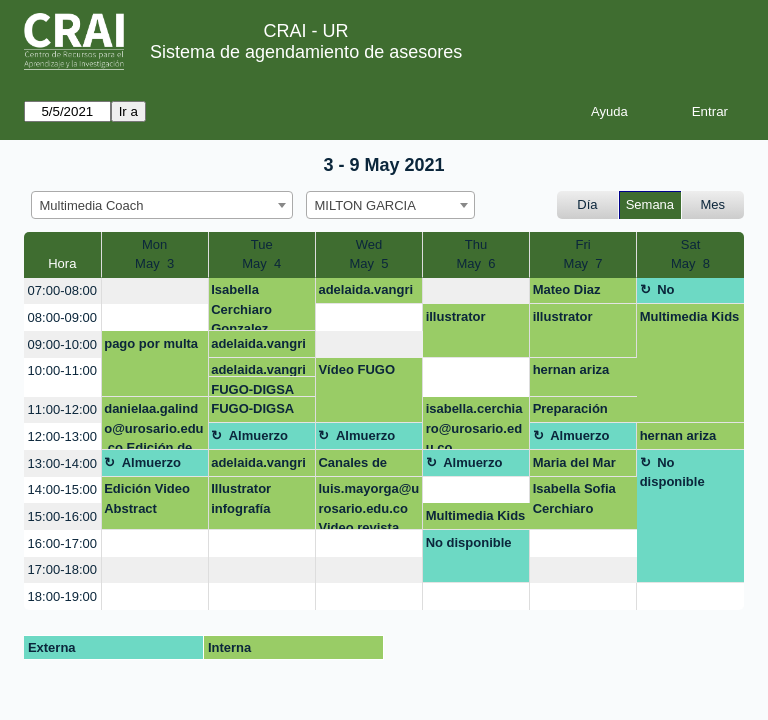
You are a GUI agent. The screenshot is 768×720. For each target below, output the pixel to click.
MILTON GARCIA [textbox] (365, 205)
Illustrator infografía (241, 498)
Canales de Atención (352, 466)
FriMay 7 (583, 254)
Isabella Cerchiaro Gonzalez (241, 306)
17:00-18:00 (62, 569)
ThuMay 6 (476, 254)
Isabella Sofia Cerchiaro (574, 498)
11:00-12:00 (62, 409)
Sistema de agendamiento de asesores (306, 52)
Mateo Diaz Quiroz (567, 293)
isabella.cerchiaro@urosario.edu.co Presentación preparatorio (474, 425)
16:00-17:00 (62, 543)
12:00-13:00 (62, 436)
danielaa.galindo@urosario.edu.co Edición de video (153, 425)
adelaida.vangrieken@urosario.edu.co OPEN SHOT (367, 293)
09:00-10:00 (62, 344)
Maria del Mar (574, 462)
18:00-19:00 (62, 596)
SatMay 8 (690, 254)
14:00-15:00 (62, 489)
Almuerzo (258, 435)
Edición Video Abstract (147, 498)
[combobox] (162, 205)
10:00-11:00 (62, 370)
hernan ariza (571, 369)
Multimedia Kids (690, 316)
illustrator (456, 316)
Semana (650, 204)
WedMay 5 (368, 254)
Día (587, 204)
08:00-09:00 (62, 317)
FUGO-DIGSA (252, 389)
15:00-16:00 (62, 516)
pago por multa (151, 343)
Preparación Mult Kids (570, 412)
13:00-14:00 (62, 463)
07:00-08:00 (62, 290)
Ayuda (609, 111)
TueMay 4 (261, 254)
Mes (713, 204)
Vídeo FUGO (356, 369)
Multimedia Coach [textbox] (92, 205)
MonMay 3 (154, 254)
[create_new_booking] (155, 291)
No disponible (672, 293)
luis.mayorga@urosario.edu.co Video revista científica (368, 505)
